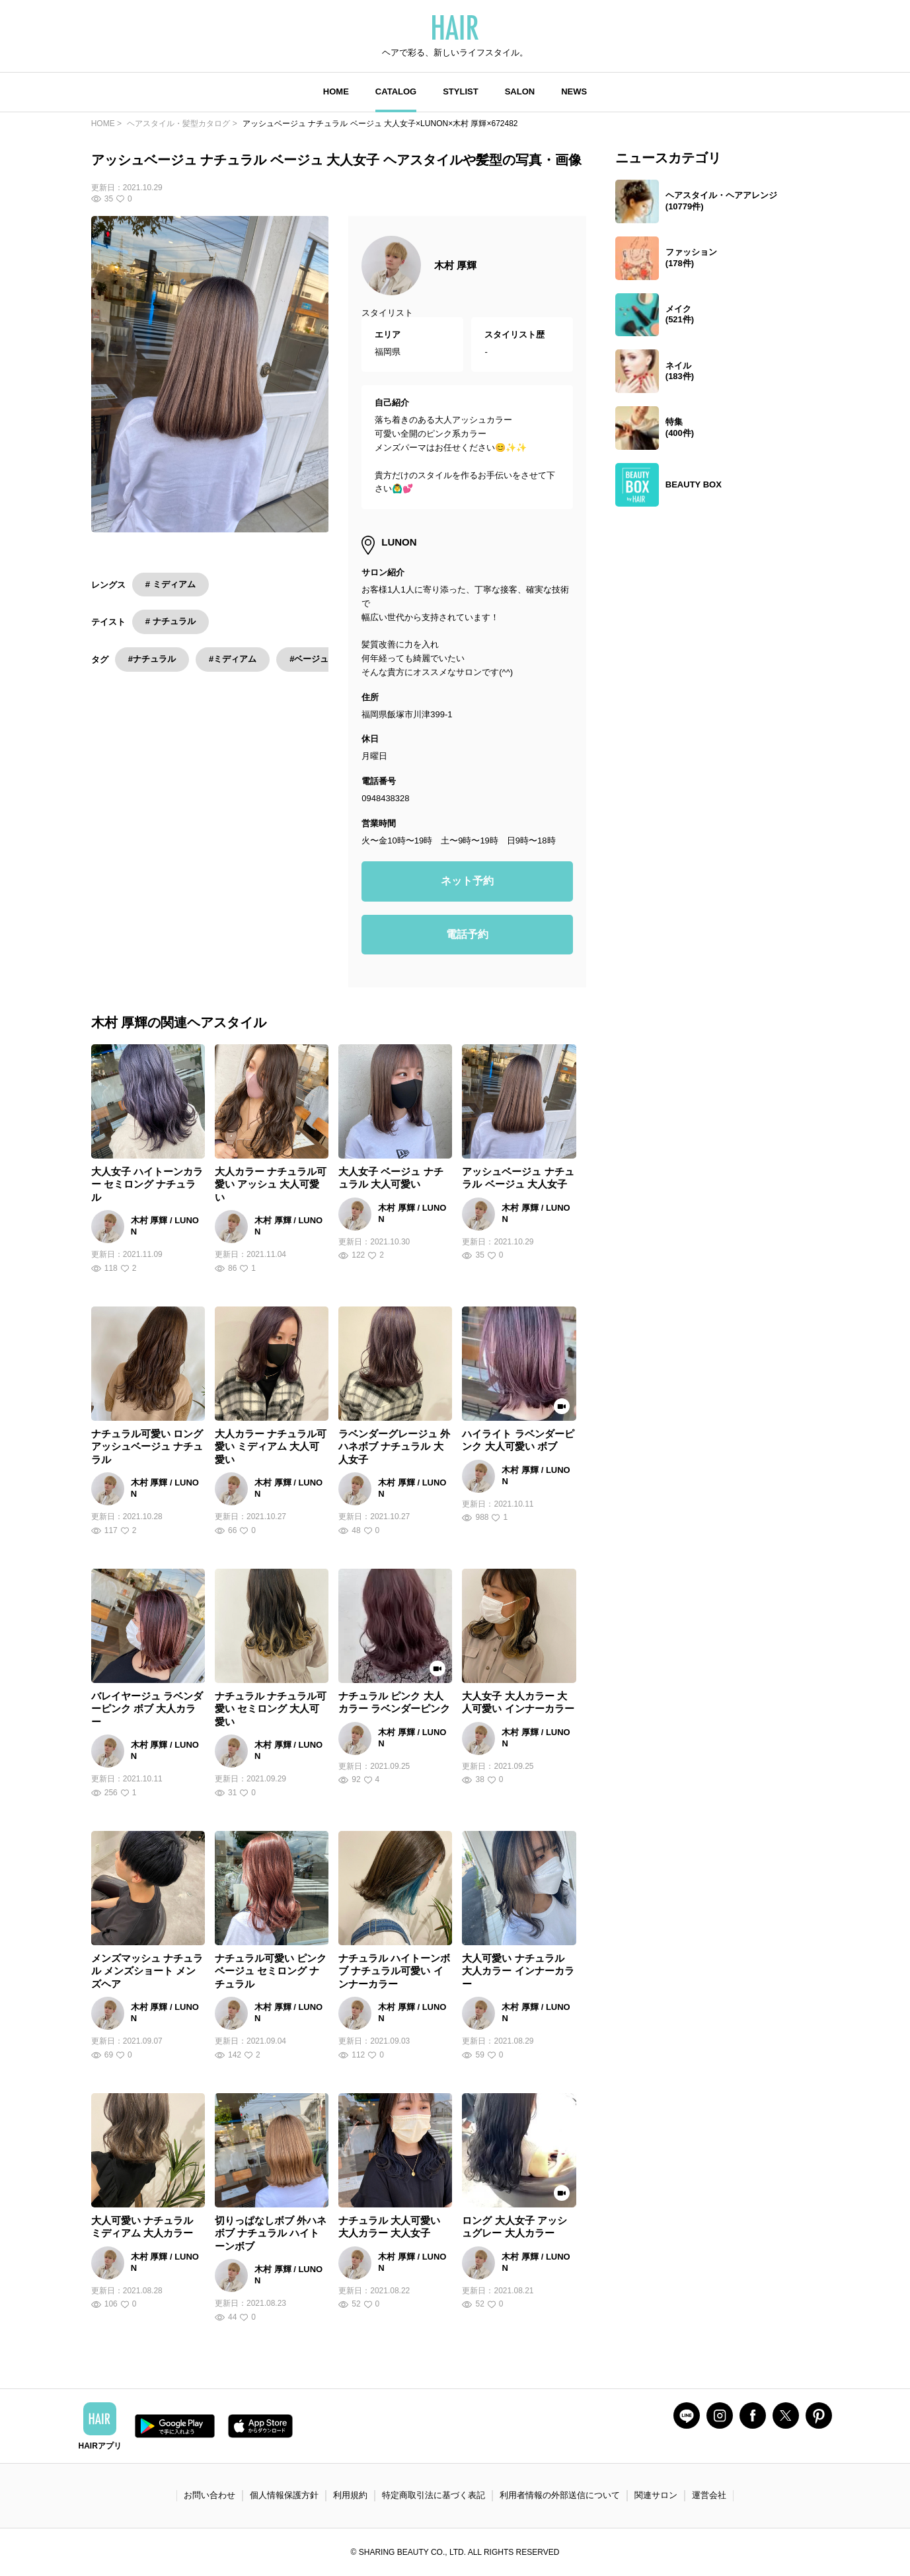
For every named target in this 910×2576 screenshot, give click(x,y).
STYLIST (460, 91)
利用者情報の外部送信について (560, 2495)
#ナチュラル (152, 659)
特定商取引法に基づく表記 (433, 2495)
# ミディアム (170, 584)
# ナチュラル (170, 621)
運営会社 (709, 2495)
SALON (520, 91)
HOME (336, 91)
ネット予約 (467, 880)
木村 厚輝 (455, 265)
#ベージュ (308, 659)
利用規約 (350, 2495)
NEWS (574, 91)
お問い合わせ (209, 2495)
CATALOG (395, 91)
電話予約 (467, 934)
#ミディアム (232, 659)
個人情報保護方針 (284, 2495)
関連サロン (655, 2495)
